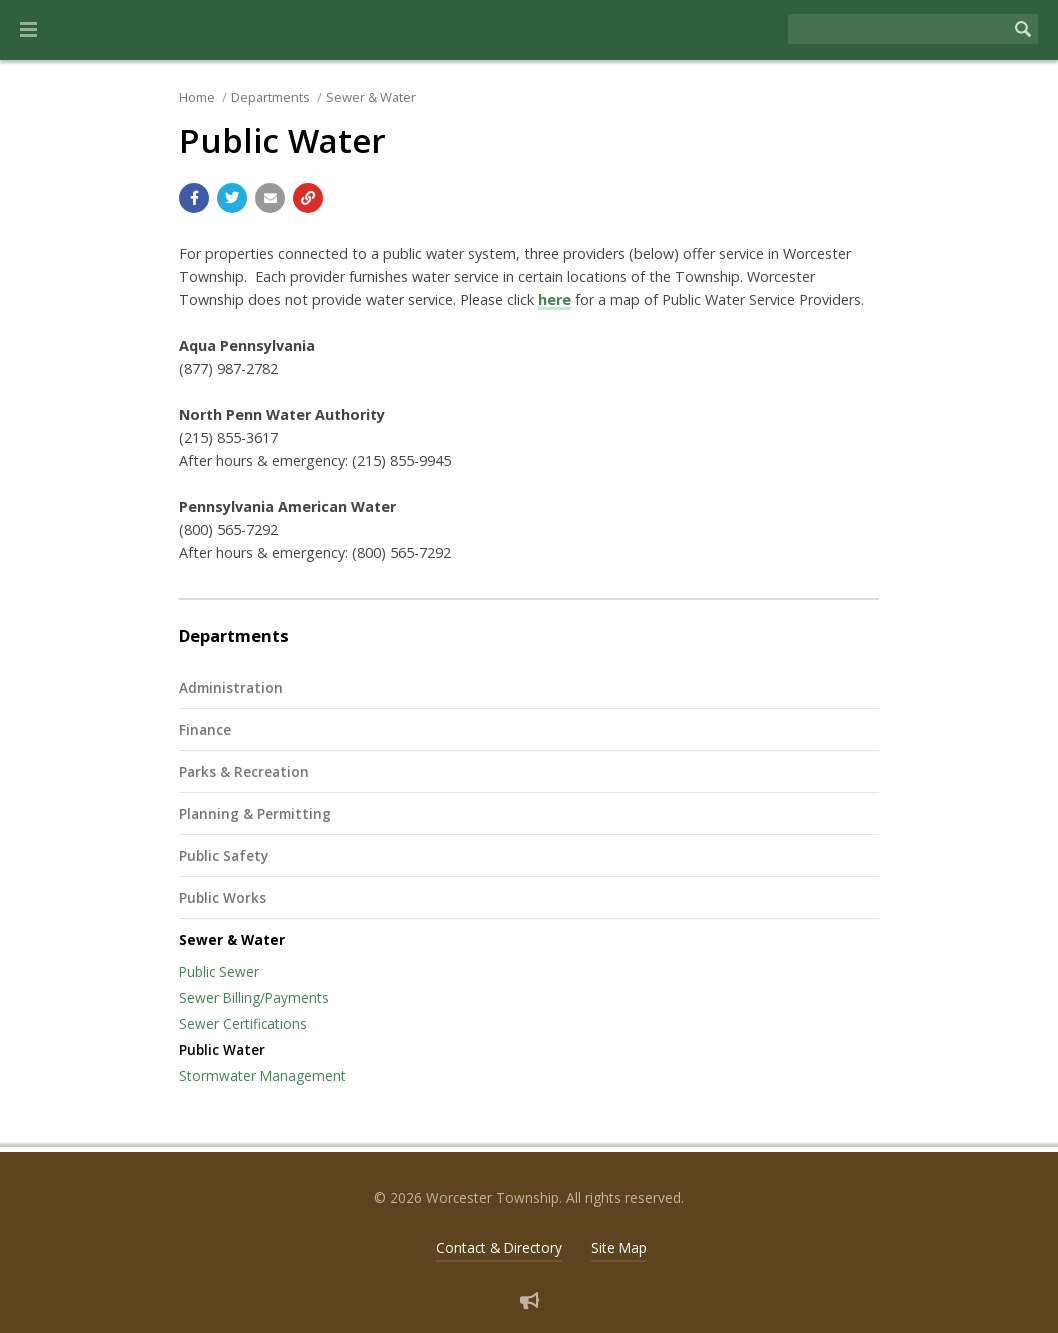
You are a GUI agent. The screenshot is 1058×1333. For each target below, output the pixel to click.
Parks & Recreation (244, 771)
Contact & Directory (499, 1247)
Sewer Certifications (243, 1023)
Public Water (222, 1049)
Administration (231, 687)
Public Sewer (219, 971)
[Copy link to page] (308, 198)
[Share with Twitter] (232, 198)
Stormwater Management (262, 1075)
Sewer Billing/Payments (254, 997)
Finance (205, 729)
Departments (270, 97)
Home (197, 97)
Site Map (619, 1247)
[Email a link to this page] (270, 198)
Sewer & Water (371, 97)
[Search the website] (898, 29)
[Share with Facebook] (194, 198)
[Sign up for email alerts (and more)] (529, 1300)
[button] (28, 30)
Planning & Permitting (255, 813)
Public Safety (223, 855)
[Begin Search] (1023, 29)
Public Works (222, 897)
